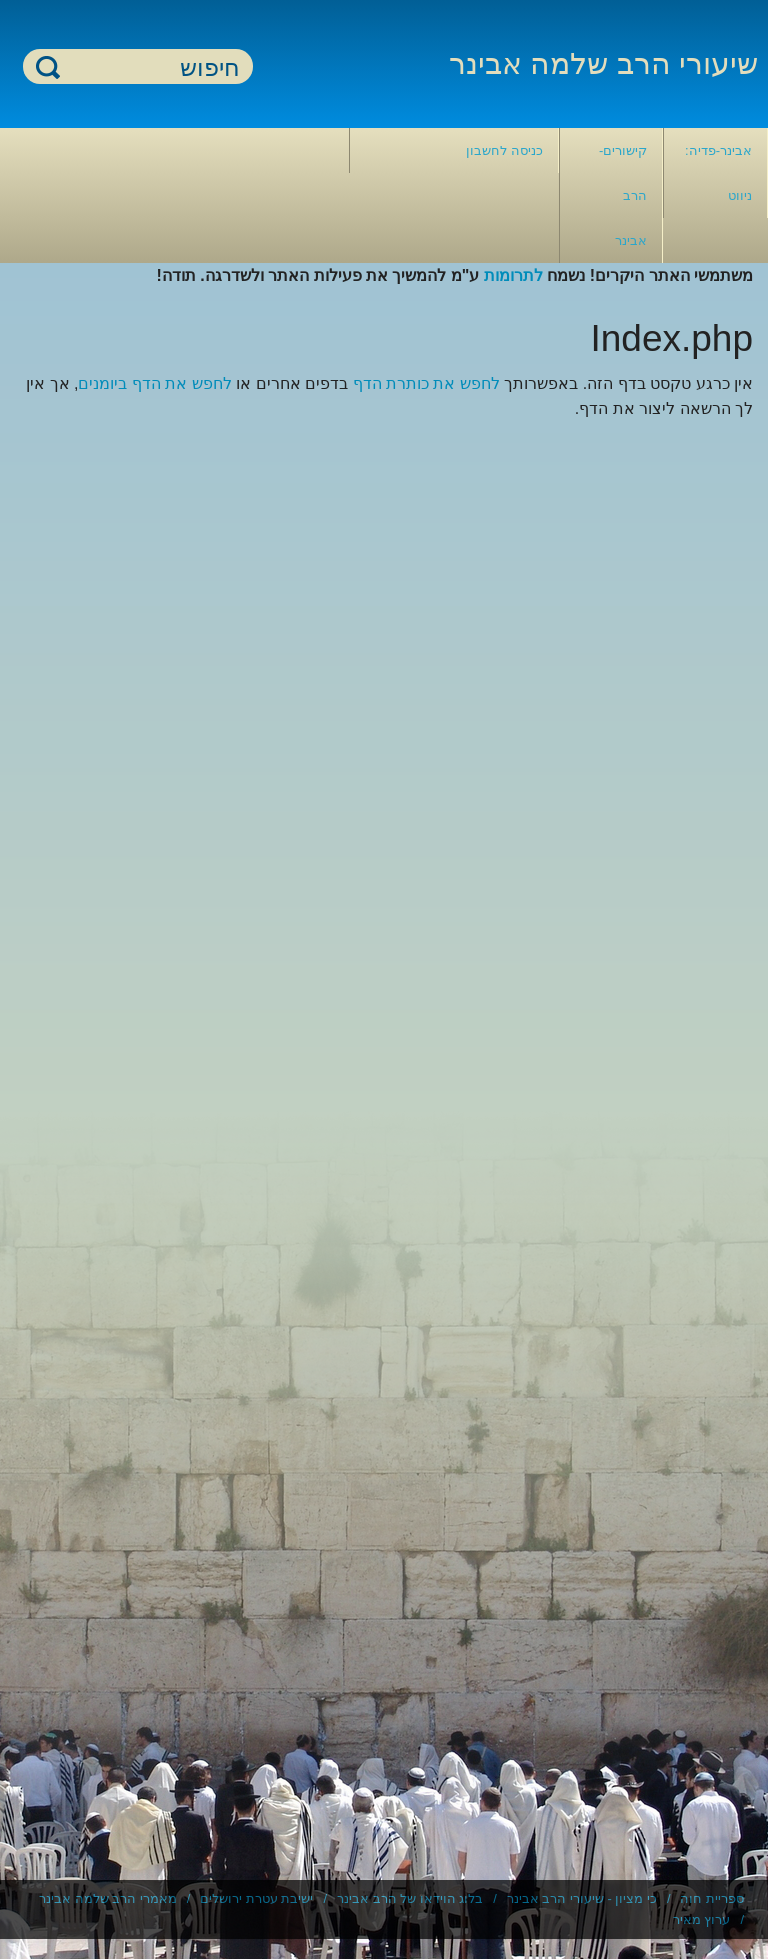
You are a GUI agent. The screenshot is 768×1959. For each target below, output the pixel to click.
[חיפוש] (150, 67)
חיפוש (48, 66)
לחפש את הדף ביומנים (154, 383)
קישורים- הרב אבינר (623, 195)
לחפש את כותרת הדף (426, 383)
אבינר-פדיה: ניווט (718, 173)
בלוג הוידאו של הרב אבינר (410, 1898)
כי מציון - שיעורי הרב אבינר (582, 1898)
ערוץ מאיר (702, 1919)
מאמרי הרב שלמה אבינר (108, 1898)
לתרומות (513, 275)
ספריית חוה (712, 1898)
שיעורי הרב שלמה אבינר (603, 63)
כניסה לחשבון (504, 150)
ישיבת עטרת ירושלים (256, 1898)
